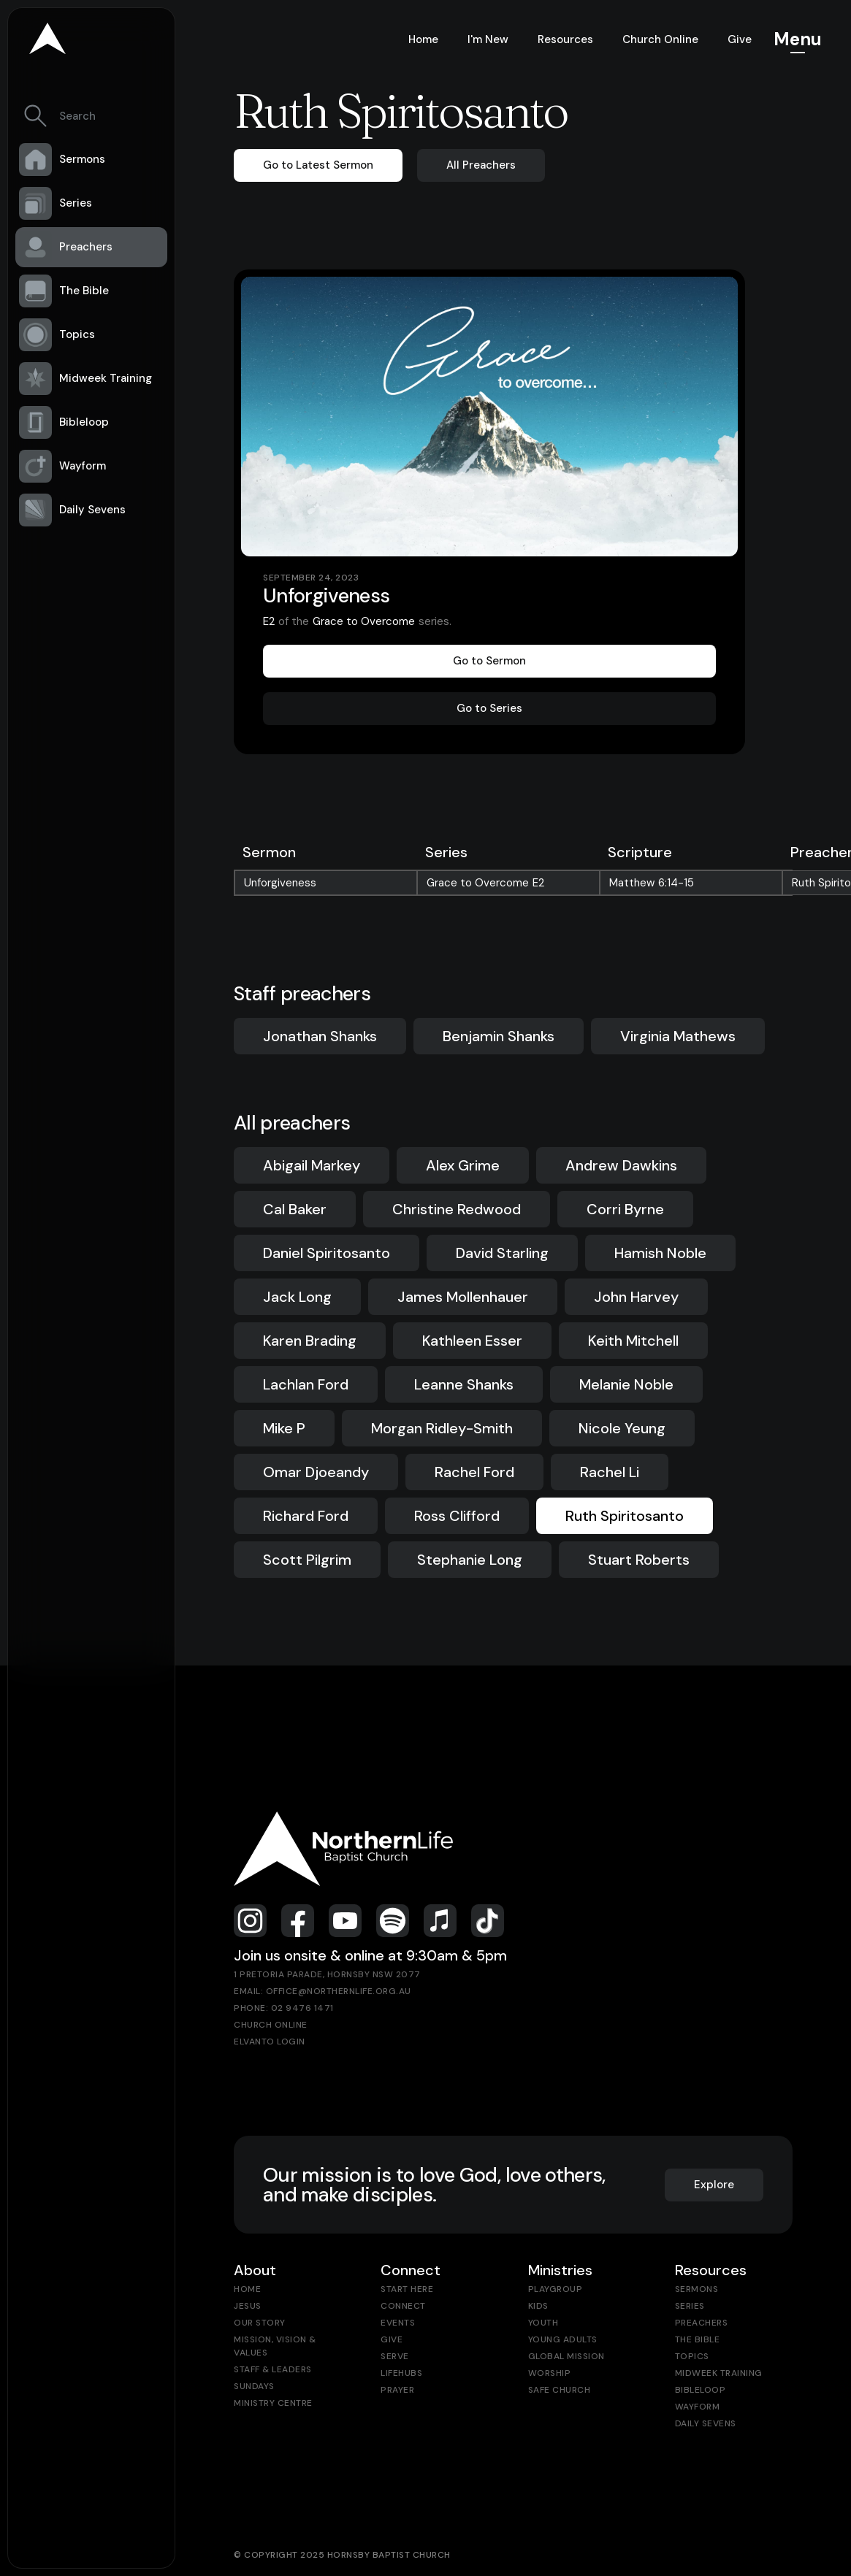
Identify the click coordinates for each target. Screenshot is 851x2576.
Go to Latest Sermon (318, 165)
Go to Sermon (489, 660)
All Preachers (481, 165)
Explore (714, 2184)
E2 (269, 621)
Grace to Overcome (364, 621)
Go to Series (489, 708)
